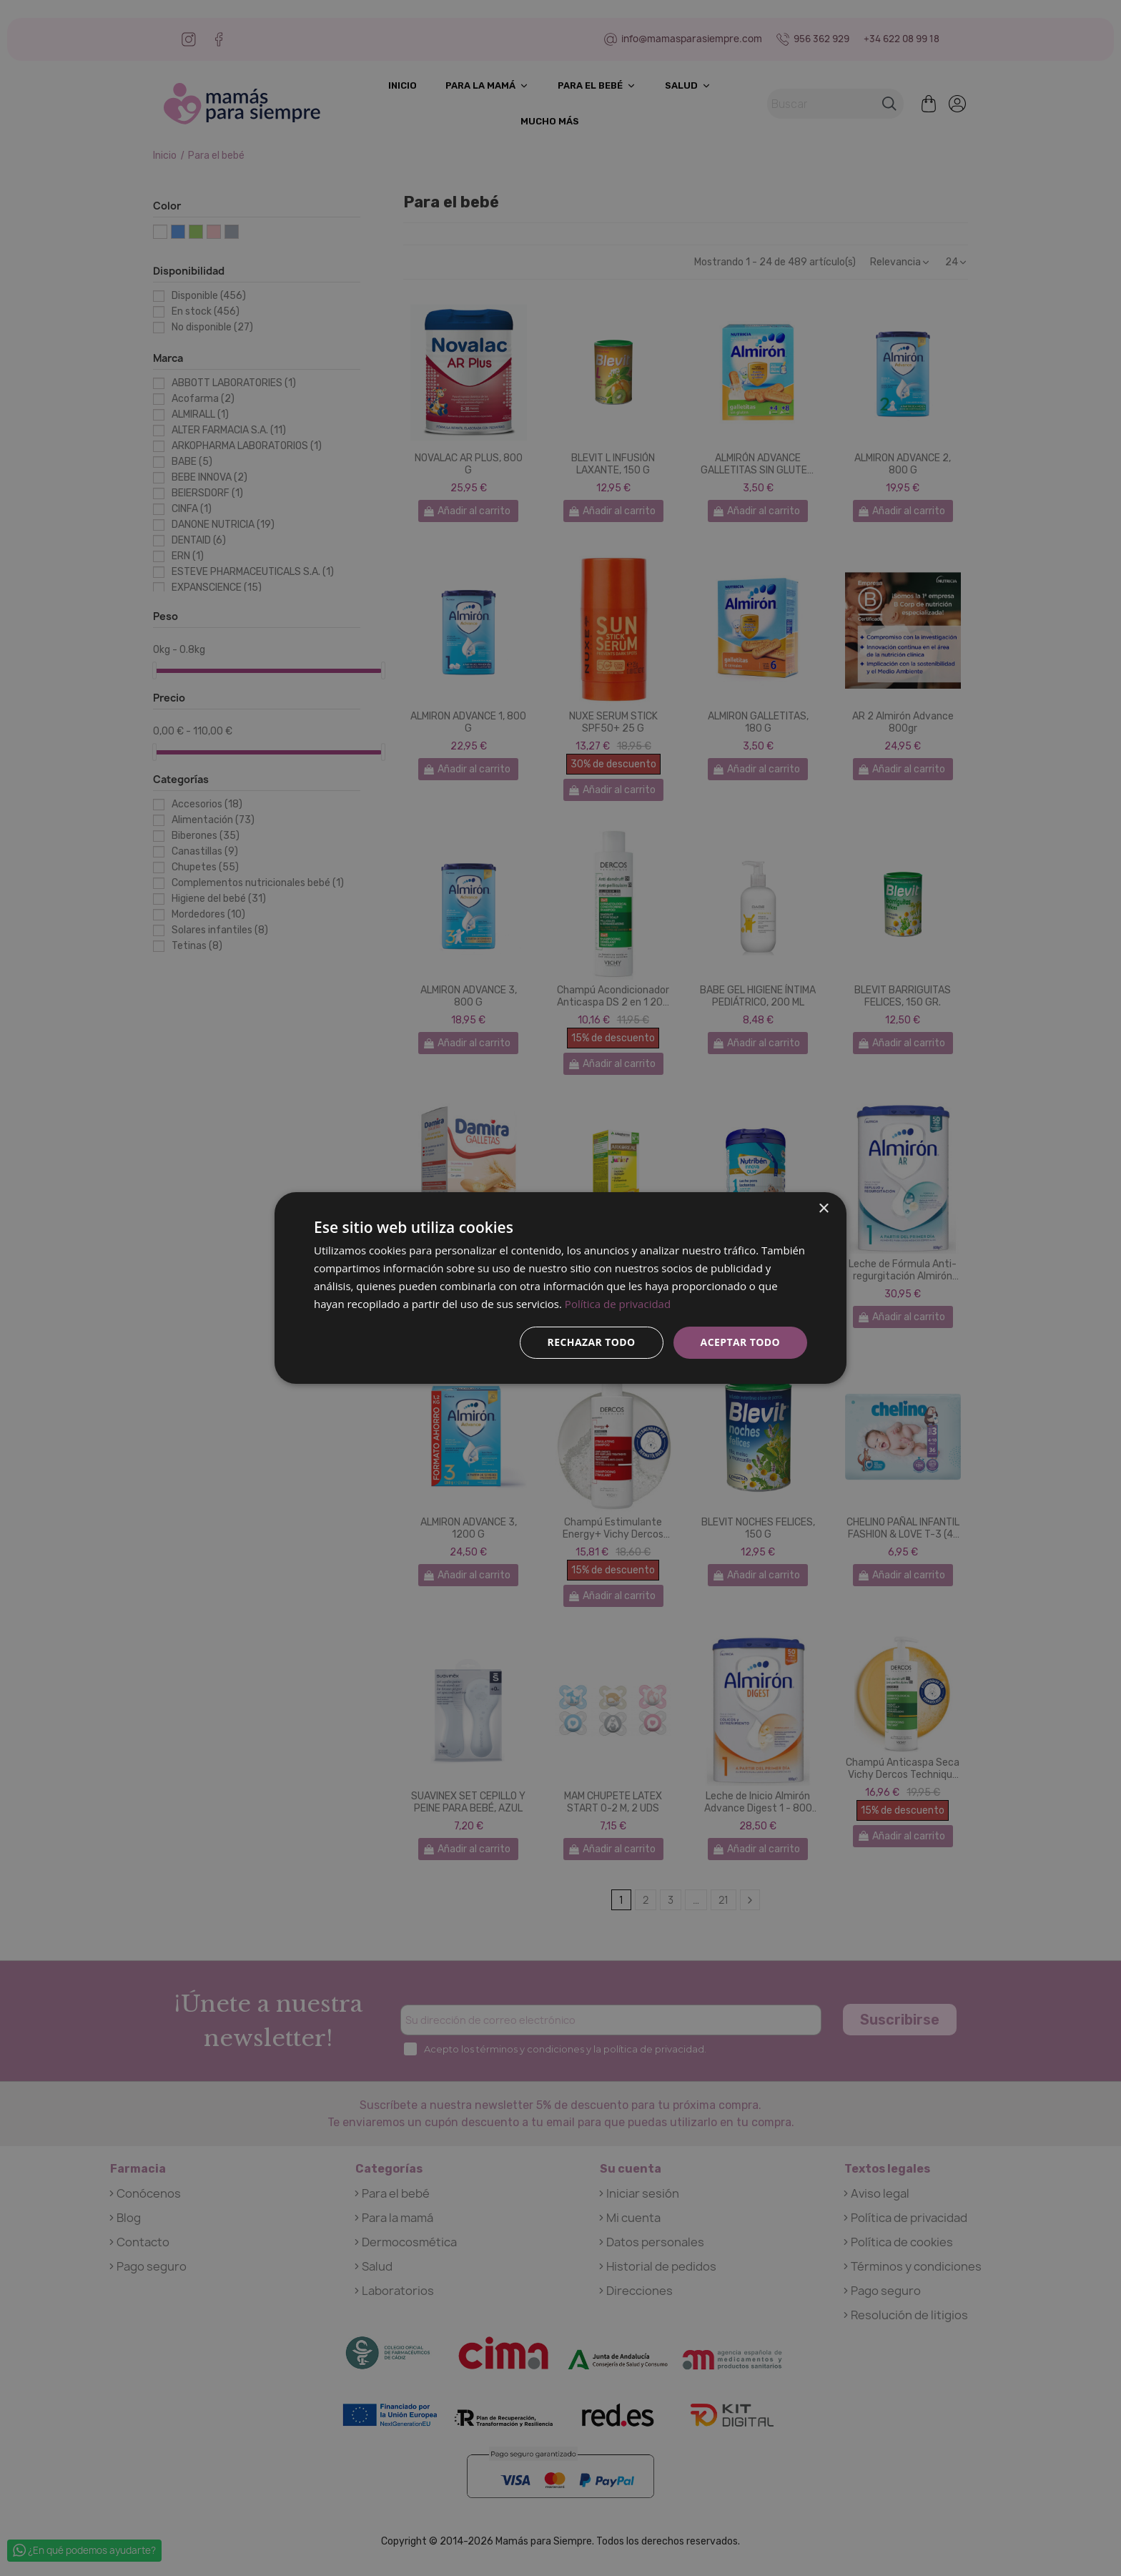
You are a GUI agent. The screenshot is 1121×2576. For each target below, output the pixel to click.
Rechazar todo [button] (592, 1342)
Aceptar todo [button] (740, 1342)
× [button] (823, 1209)
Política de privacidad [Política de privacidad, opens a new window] (618, 1304)
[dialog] (560, 1288)
